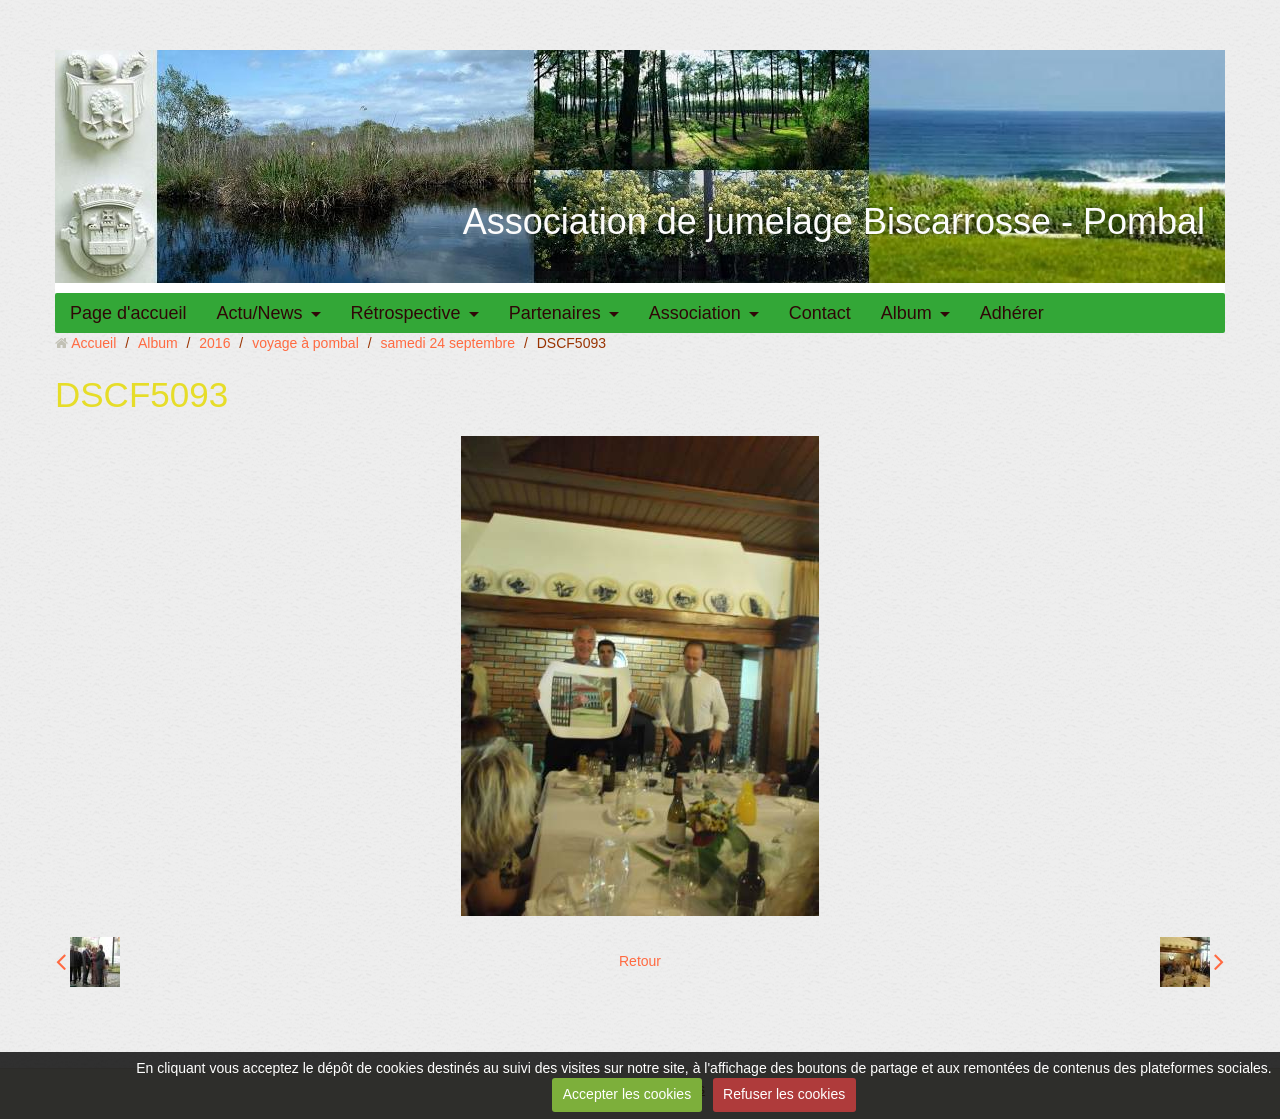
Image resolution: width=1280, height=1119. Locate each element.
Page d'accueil (128, 313)
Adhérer (1012, 313)
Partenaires (555, 313)
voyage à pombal (305, 343)
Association (695, 313)
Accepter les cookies (627, 1094)
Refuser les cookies (784, 1094)
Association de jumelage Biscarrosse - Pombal (834, 221)
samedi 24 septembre (447, 343)
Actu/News (260, 313)
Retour (640, 961)
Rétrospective (406, 313)
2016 (214, 343)
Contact (820, 313)
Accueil (93, 343)
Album (906, 313)
